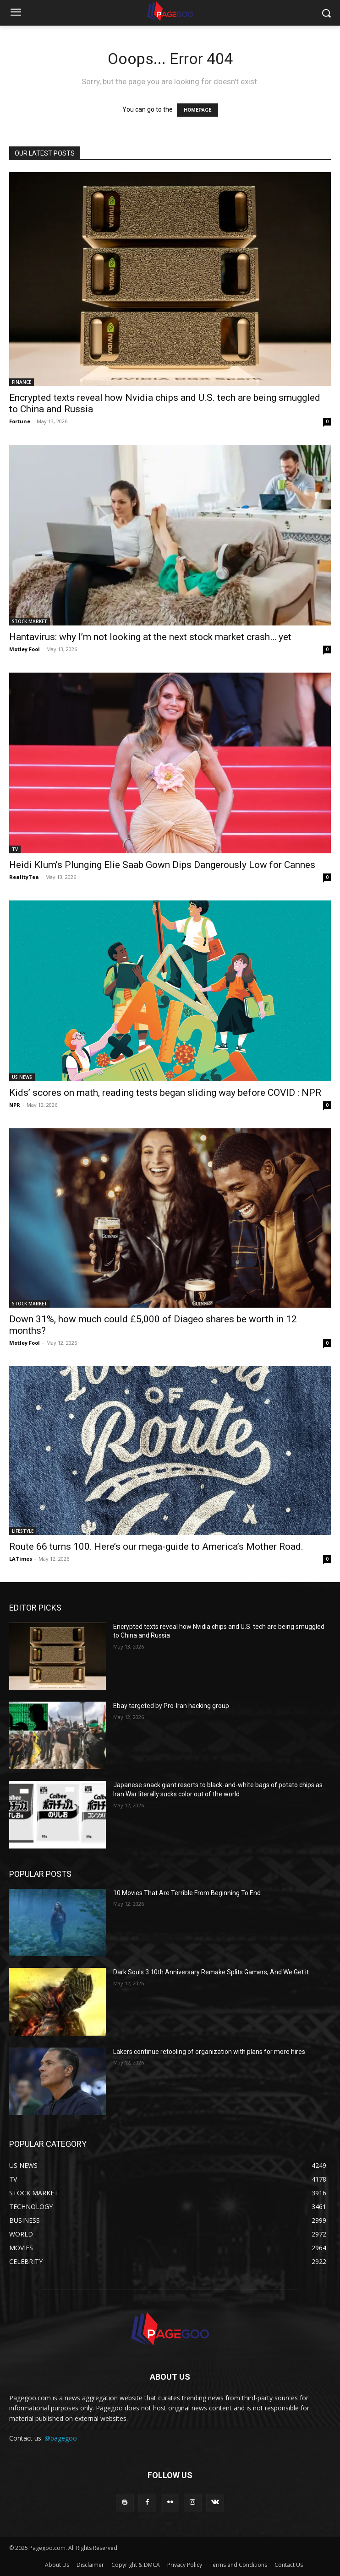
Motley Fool (24, 649)
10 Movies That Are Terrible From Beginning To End (187, 1893)
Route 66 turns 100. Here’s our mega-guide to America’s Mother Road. (156, 1546)
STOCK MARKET (29, 621)
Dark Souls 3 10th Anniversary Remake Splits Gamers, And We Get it (211, 1972)
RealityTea (24, 876)
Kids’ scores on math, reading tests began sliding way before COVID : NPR (165, 1092)
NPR (14, 1104)
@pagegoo (60, 2438)
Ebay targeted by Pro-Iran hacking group (171, 1705)
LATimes (20, 1558)
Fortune (19, 421)
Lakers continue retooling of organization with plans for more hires (209, 2051)
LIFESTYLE (22, 1531)
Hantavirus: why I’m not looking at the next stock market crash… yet (150, 636)
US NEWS (22, 1077)
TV (15, 849)
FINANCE (21, 382)
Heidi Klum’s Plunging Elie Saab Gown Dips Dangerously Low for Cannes (162, 864)
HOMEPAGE (197, 110)
